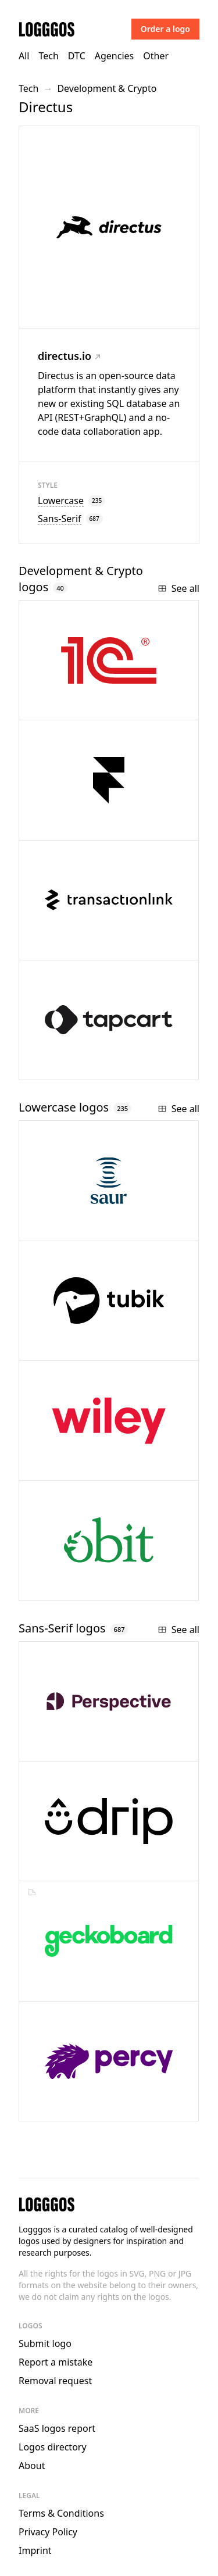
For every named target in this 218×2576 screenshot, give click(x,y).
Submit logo (45, 2343)
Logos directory (53, 2447)
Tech (48, 55)
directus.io (69, 356)
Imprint (35, 2550)
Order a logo (165, 28)
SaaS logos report (57, 2428)
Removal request (55, 2380)
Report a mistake (55, 2362)
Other (156, 55)
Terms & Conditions (61, 2513)
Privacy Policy (48, 2531)
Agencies (114, 55)
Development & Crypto (106, 88)
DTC (76, 55)
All (24, 55)
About (32, 2465)
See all (178, 588)
